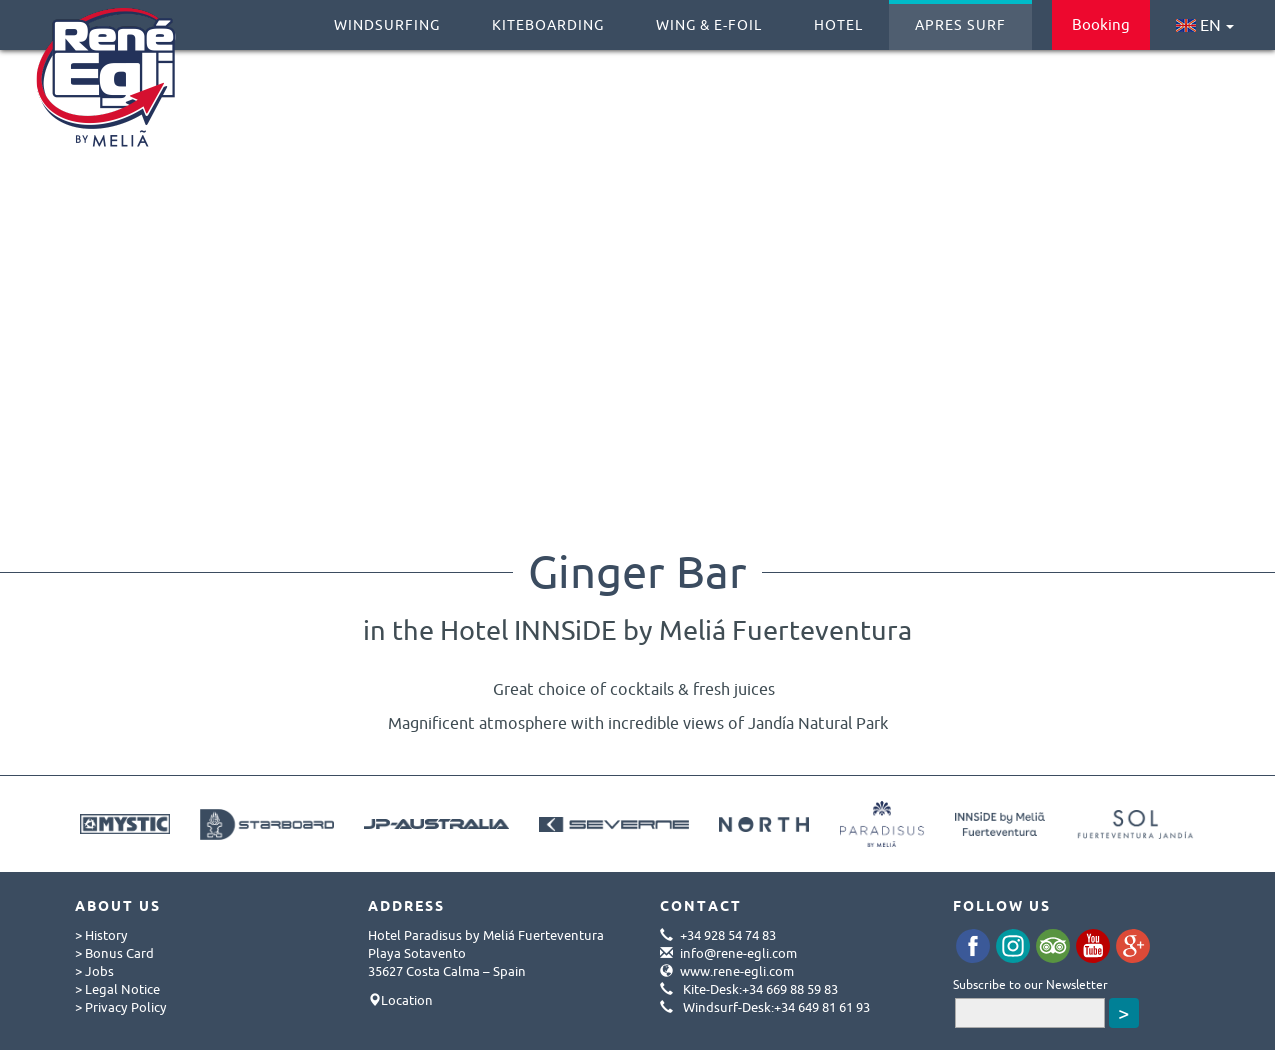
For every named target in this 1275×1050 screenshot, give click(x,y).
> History (101, 935)
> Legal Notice (117, 989)
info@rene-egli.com (738, 953)
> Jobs (94, 971)
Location (407, 1000)
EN (1205, 25)
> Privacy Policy (121, 1007)
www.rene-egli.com (737, 971)
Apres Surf (960, 16)
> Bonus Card (114, 953)
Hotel (838, 16)
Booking (1101, 24)
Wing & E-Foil (709, 16)
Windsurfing (387, 16)
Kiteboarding (548, 16)
